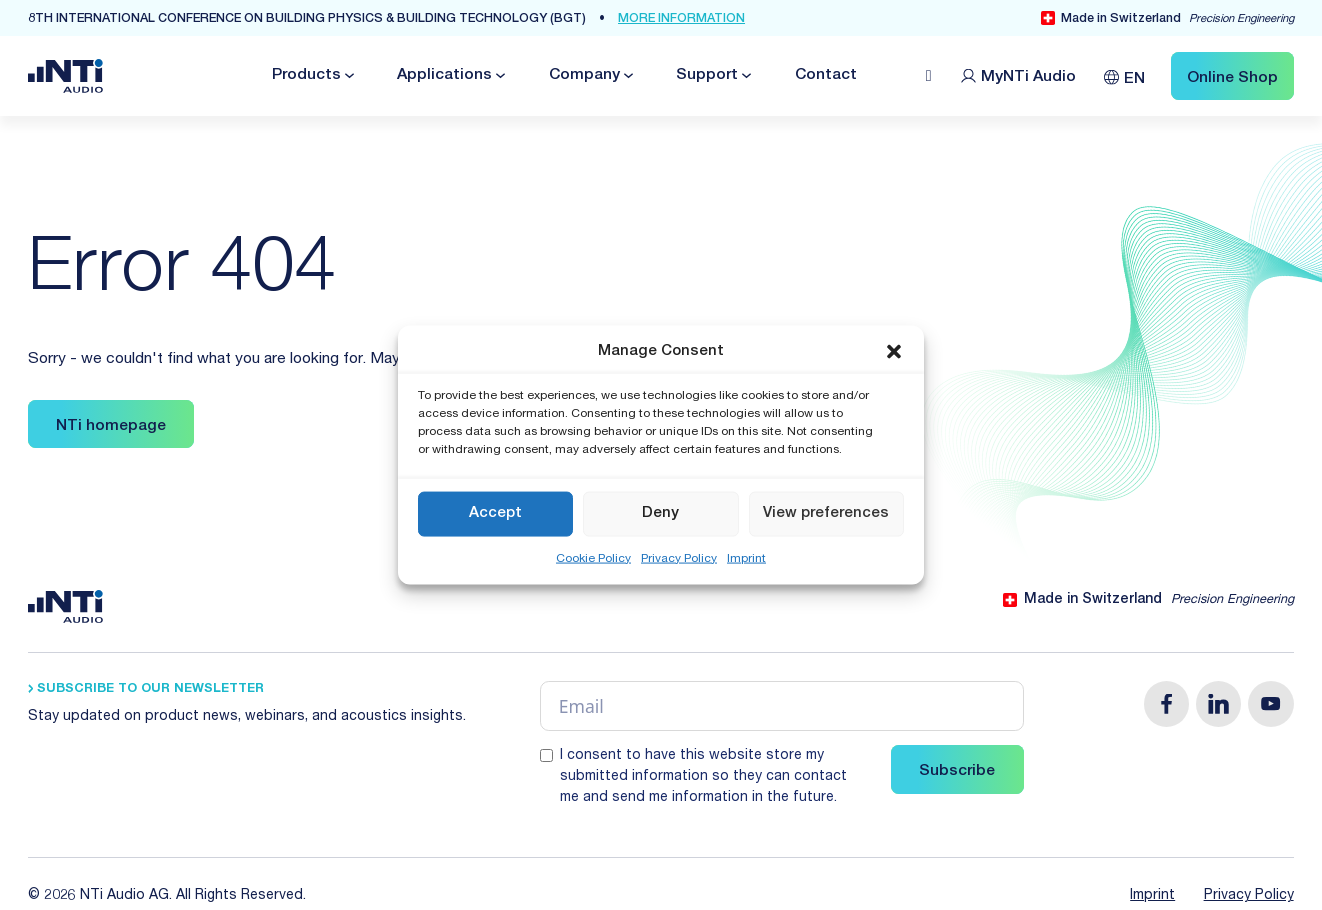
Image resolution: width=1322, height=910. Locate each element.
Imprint (746, 558)
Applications (444, 75)
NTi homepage (111, 426)
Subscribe (957, 771)
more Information (681, 19)
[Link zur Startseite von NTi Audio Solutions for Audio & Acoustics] (65, 76)
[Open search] (929, 76)
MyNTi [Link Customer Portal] (1029, 77)
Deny (660, 513)
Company (584, 75)
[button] (894, 352)
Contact (826, 75)
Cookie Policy (593, 558)
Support (707, 75)
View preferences (826, 513)
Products (306, 75)
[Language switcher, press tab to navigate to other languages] (1124, 76)
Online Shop (1232, 78)
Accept (495, 513)
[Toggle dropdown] (348, 76)
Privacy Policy (679, 558)
